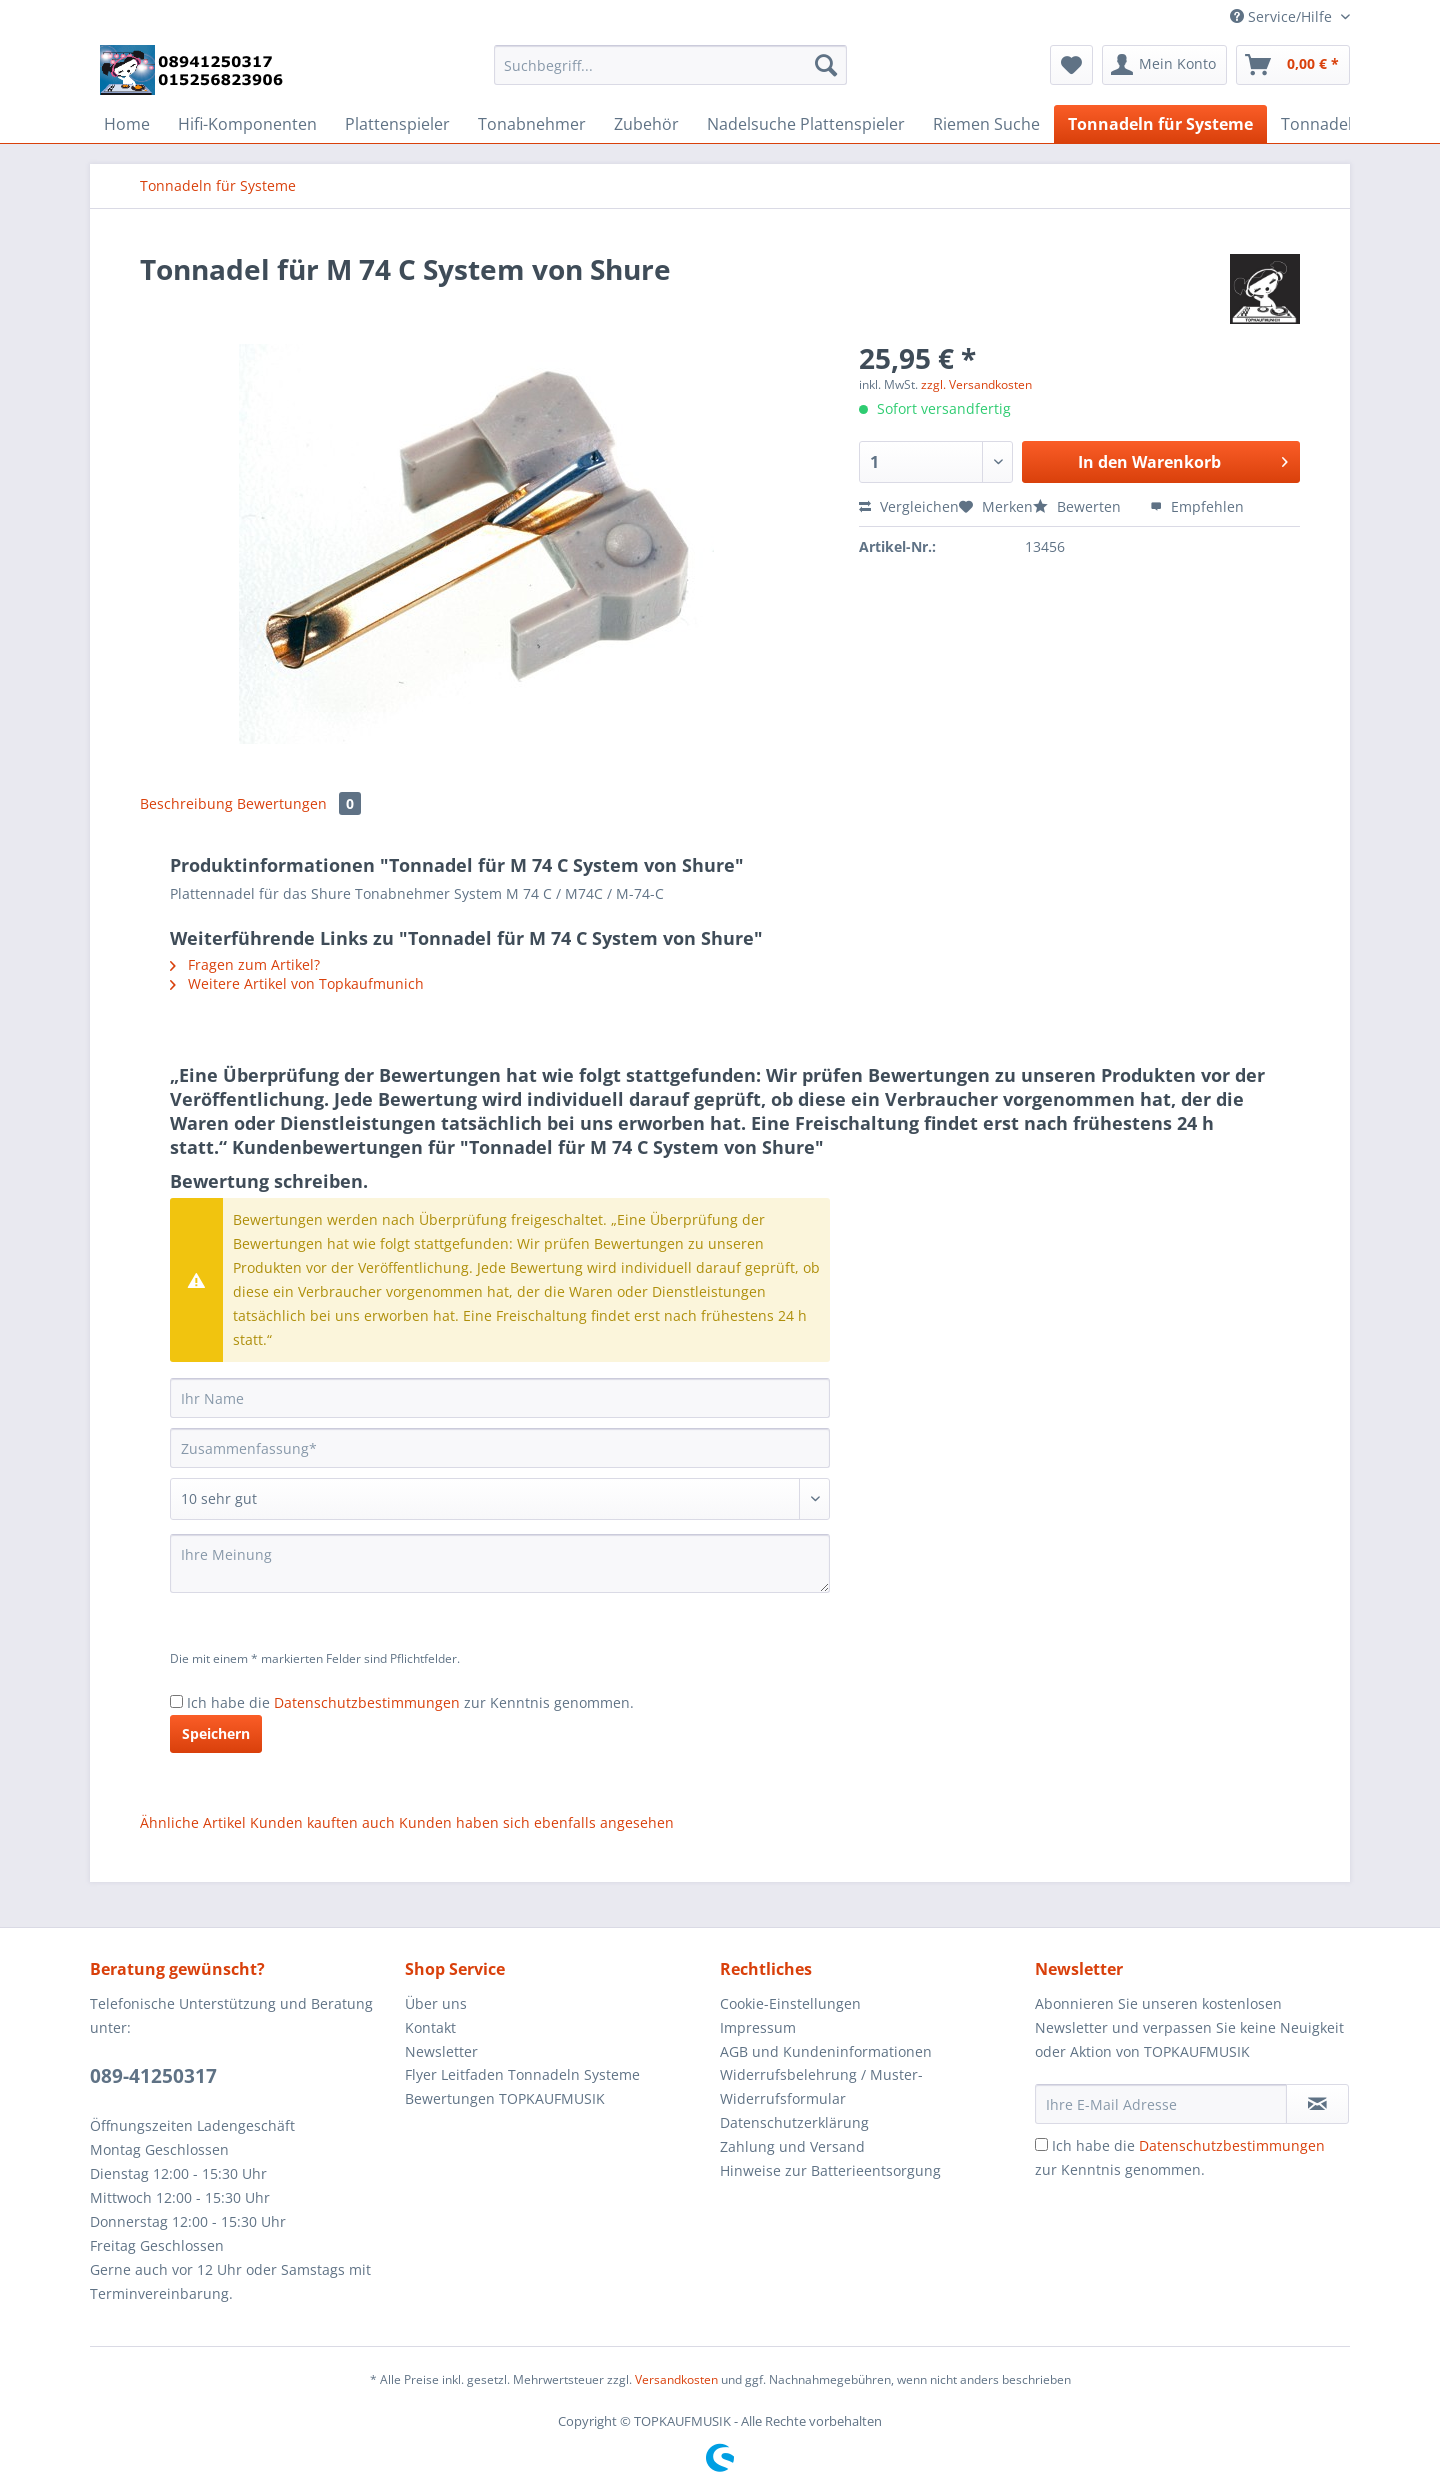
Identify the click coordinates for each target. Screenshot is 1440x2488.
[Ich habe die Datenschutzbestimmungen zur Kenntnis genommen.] (176, 1701)
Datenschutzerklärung (794, 2122)
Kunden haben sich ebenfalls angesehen (536, 1822)
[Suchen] (826, 65)
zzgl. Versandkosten (976, 384)
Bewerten (1079, 506)
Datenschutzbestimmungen (367, 1702)
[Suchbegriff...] (670, 65)
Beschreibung (186, 803)
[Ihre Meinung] (500, 1563)
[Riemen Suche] (986, 124)
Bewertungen (299, 803)
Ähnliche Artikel (193, 1822)
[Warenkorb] (1293, 65)
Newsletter (441, 2051)
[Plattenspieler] (397, 124)
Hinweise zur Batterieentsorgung (830, 2170)
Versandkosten (676, 2379)
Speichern (216, 1733)
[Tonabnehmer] (532, 124)
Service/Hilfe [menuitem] (1283, 16)
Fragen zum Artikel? (245, 964)
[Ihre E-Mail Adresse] (1161, 2104)
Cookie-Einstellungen (790, 2003)
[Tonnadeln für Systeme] (1160, 124)
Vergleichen (909, 506)
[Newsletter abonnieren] (1317, 2104)
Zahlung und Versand (792, 2146)
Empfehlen (1197, 506)
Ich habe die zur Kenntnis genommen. (410, 1702)
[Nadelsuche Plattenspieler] (806, 124)
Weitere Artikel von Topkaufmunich (297, 983)
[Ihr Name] (500, 1398)
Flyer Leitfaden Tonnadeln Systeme (522, 2074)
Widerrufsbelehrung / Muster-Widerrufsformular (821, 2086)
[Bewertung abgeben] (500, 1499)
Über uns (436, 2003)
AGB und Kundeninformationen (826, 2051)
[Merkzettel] (1071, 65)
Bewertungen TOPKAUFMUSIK (505, 2098)
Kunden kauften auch (322, 1822)
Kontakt (430, 2027)
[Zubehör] (646, 124)
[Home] (127, 124)
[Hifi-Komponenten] (247, 124)
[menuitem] (670, 74)
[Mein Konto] (1164, 65)
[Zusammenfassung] (500, 1448)
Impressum (758, 2027)
